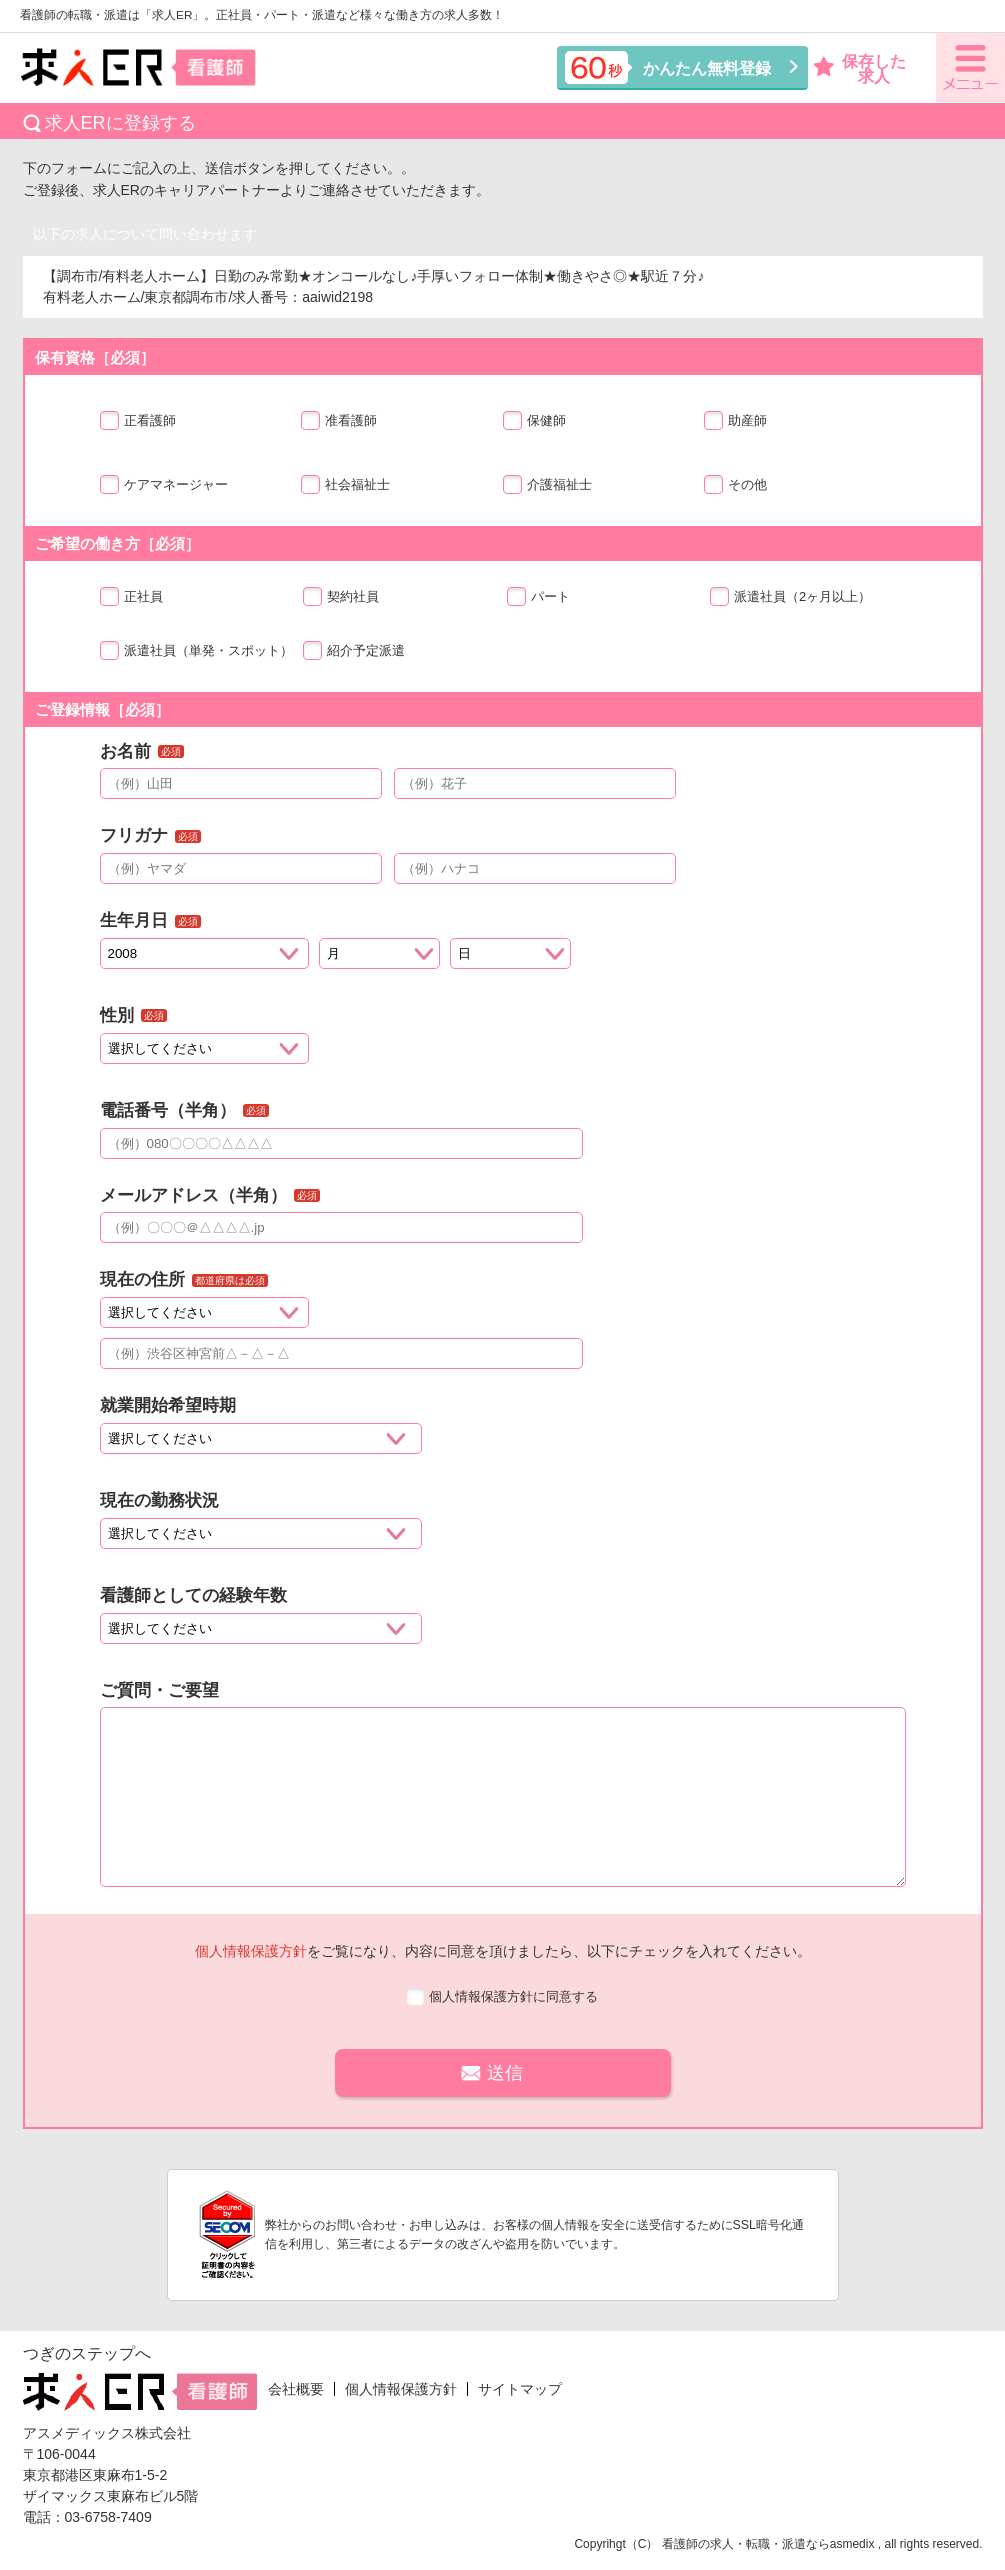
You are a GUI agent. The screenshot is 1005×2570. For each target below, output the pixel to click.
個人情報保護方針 (251, 1951)
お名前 (125, 751)
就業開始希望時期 (168, 1405)
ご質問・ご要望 (159, 1690)
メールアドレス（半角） (193, 1195)
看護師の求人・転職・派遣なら (746, 2544)
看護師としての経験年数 (193, 1595)
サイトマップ (520, 2389)
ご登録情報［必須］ (102, 709)
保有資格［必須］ (95, 357)
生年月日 (134, 920)
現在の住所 (142, 1279)
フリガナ (134, 835)
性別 (117, 1015)
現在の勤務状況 (159, 1500)
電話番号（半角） (168, 1110)
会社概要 (296, 2389)
